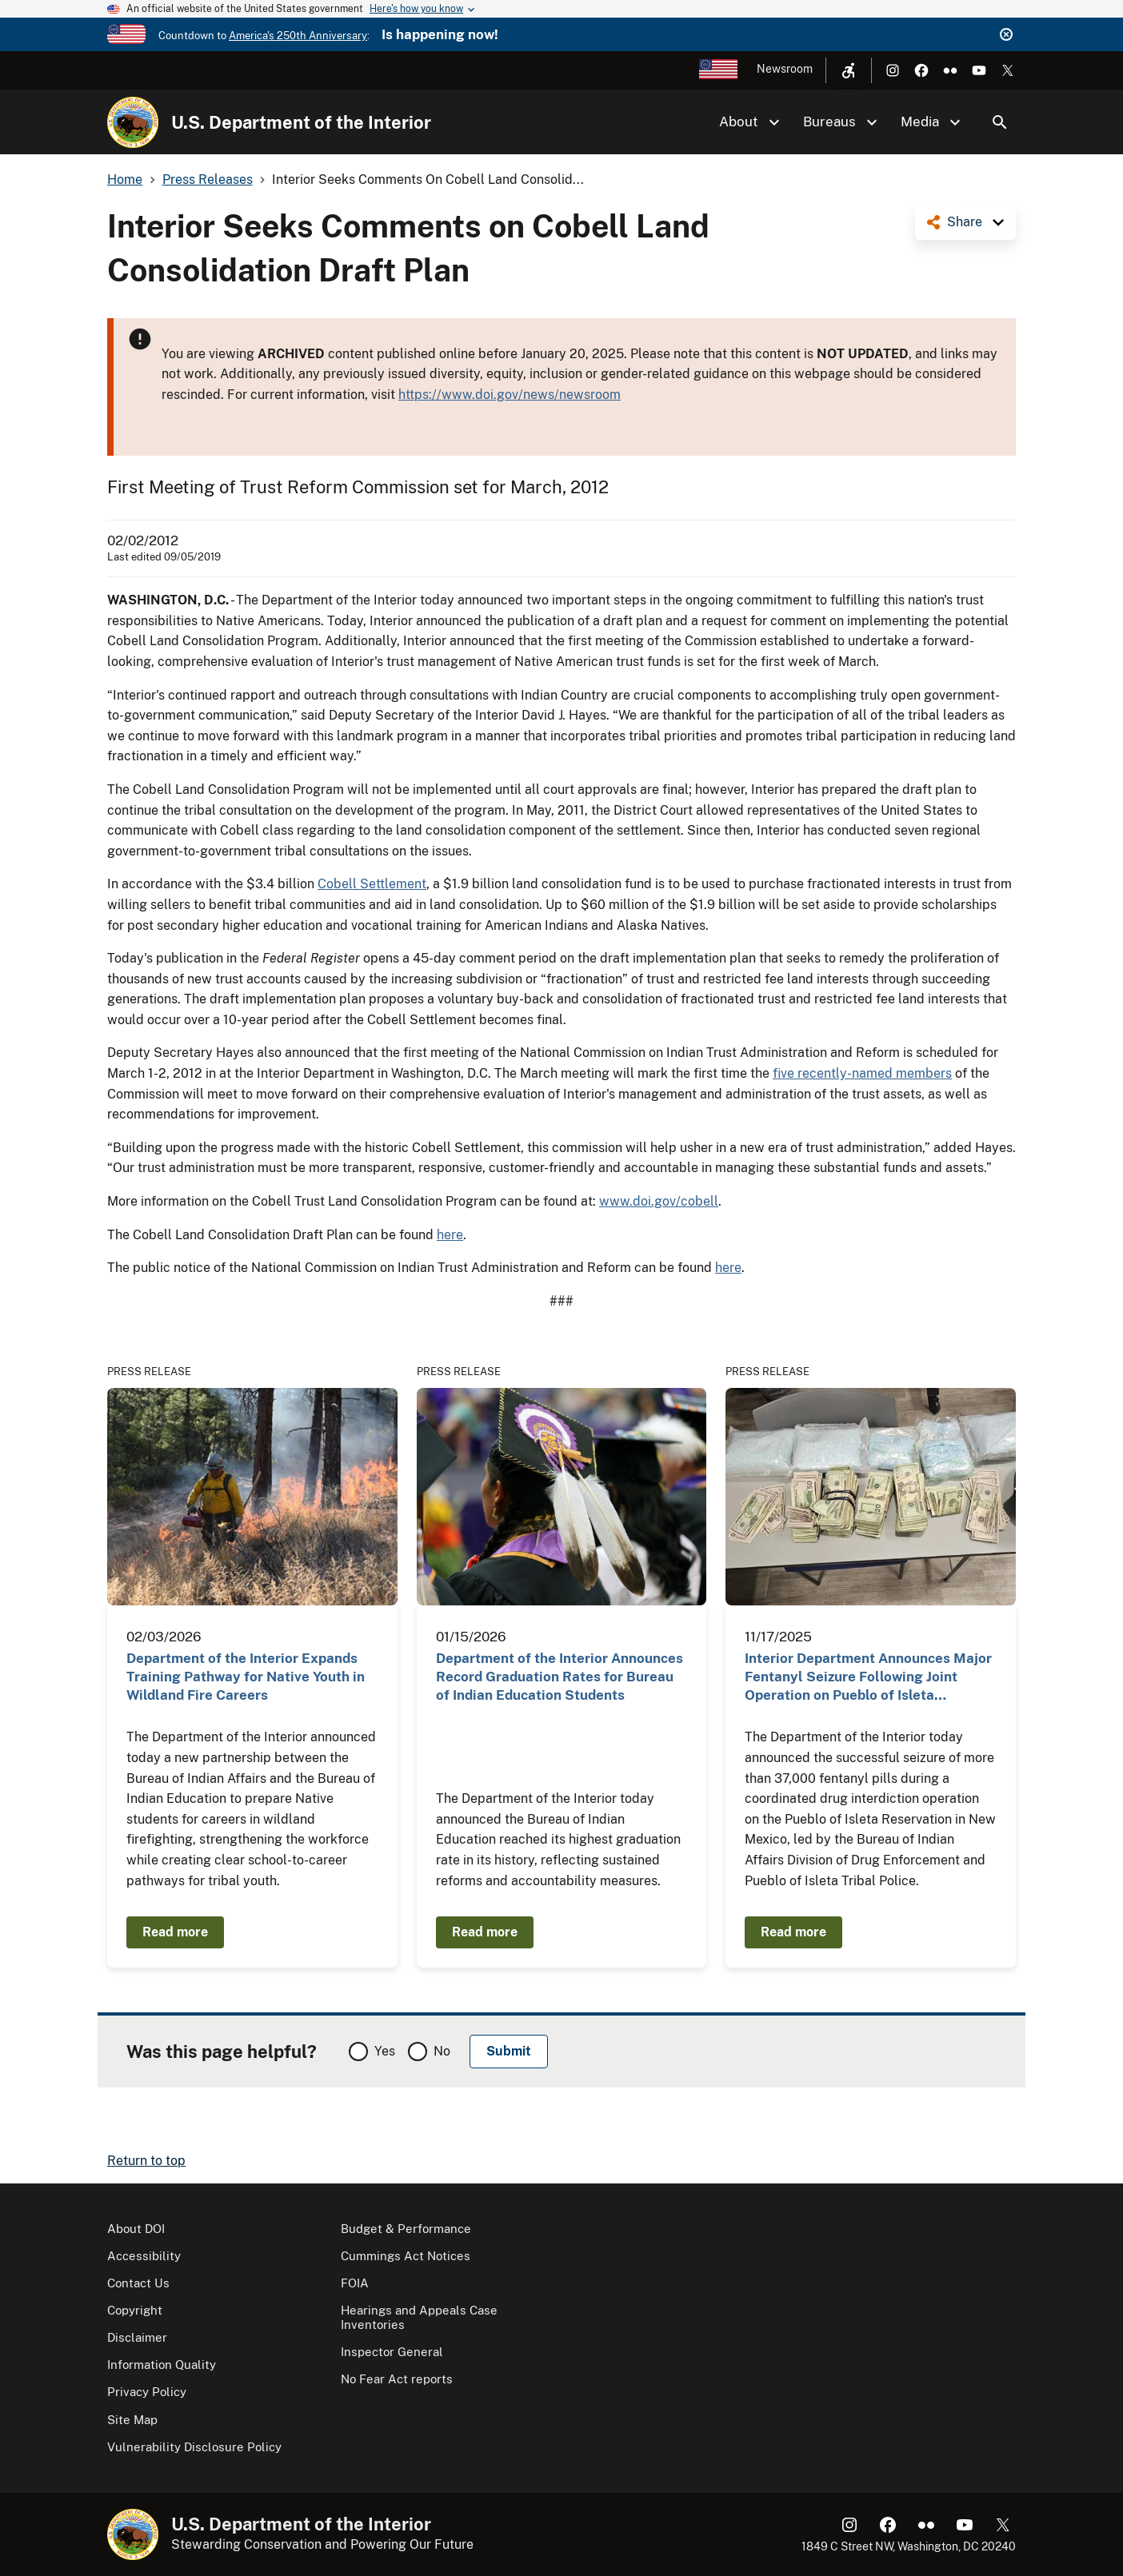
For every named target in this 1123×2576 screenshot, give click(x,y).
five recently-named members (862, 1073)
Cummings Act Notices (405, 2256)
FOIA (355, 2283)
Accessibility (144, 2256)
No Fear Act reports (397, 2379)
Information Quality (161, 2364)
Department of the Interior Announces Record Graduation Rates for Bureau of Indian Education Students (559, 1677)
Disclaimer (137, 2337)
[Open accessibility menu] (849, 70)
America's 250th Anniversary (298, 36)
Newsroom (785, 68)
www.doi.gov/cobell (658, 1201)
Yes (384, 2051)
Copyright (134, 2310)
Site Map (132, 2419)
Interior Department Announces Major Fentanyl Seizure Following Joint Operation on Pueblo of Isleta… (868, 1677)
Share (964, 221)
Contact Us (138, 2283)
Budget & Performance (406, 2228)
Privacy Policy (146, 2392)
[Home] (132, 122)
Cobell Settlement (372, 883)
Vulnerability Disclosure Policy (194, 2447)
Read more (175, 1932)
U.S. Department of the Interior (301, 122)
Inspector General (392, 2352)
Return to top (146, 2160)
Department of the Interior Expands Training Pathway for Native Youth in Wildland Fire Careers (245, 1677)
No (442, 2051)
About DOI (136, 2228)
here (450, 1234)
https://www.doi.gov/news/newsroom (509, 394)
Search (1000, 122)
